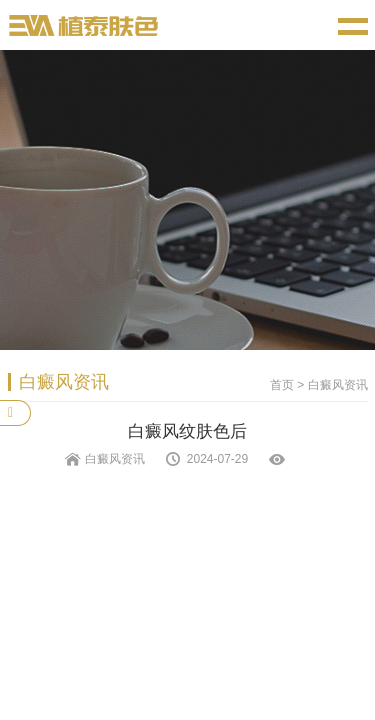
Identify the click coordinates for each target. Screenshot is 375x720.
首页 (282, 385)
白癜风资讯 (338, 385)
